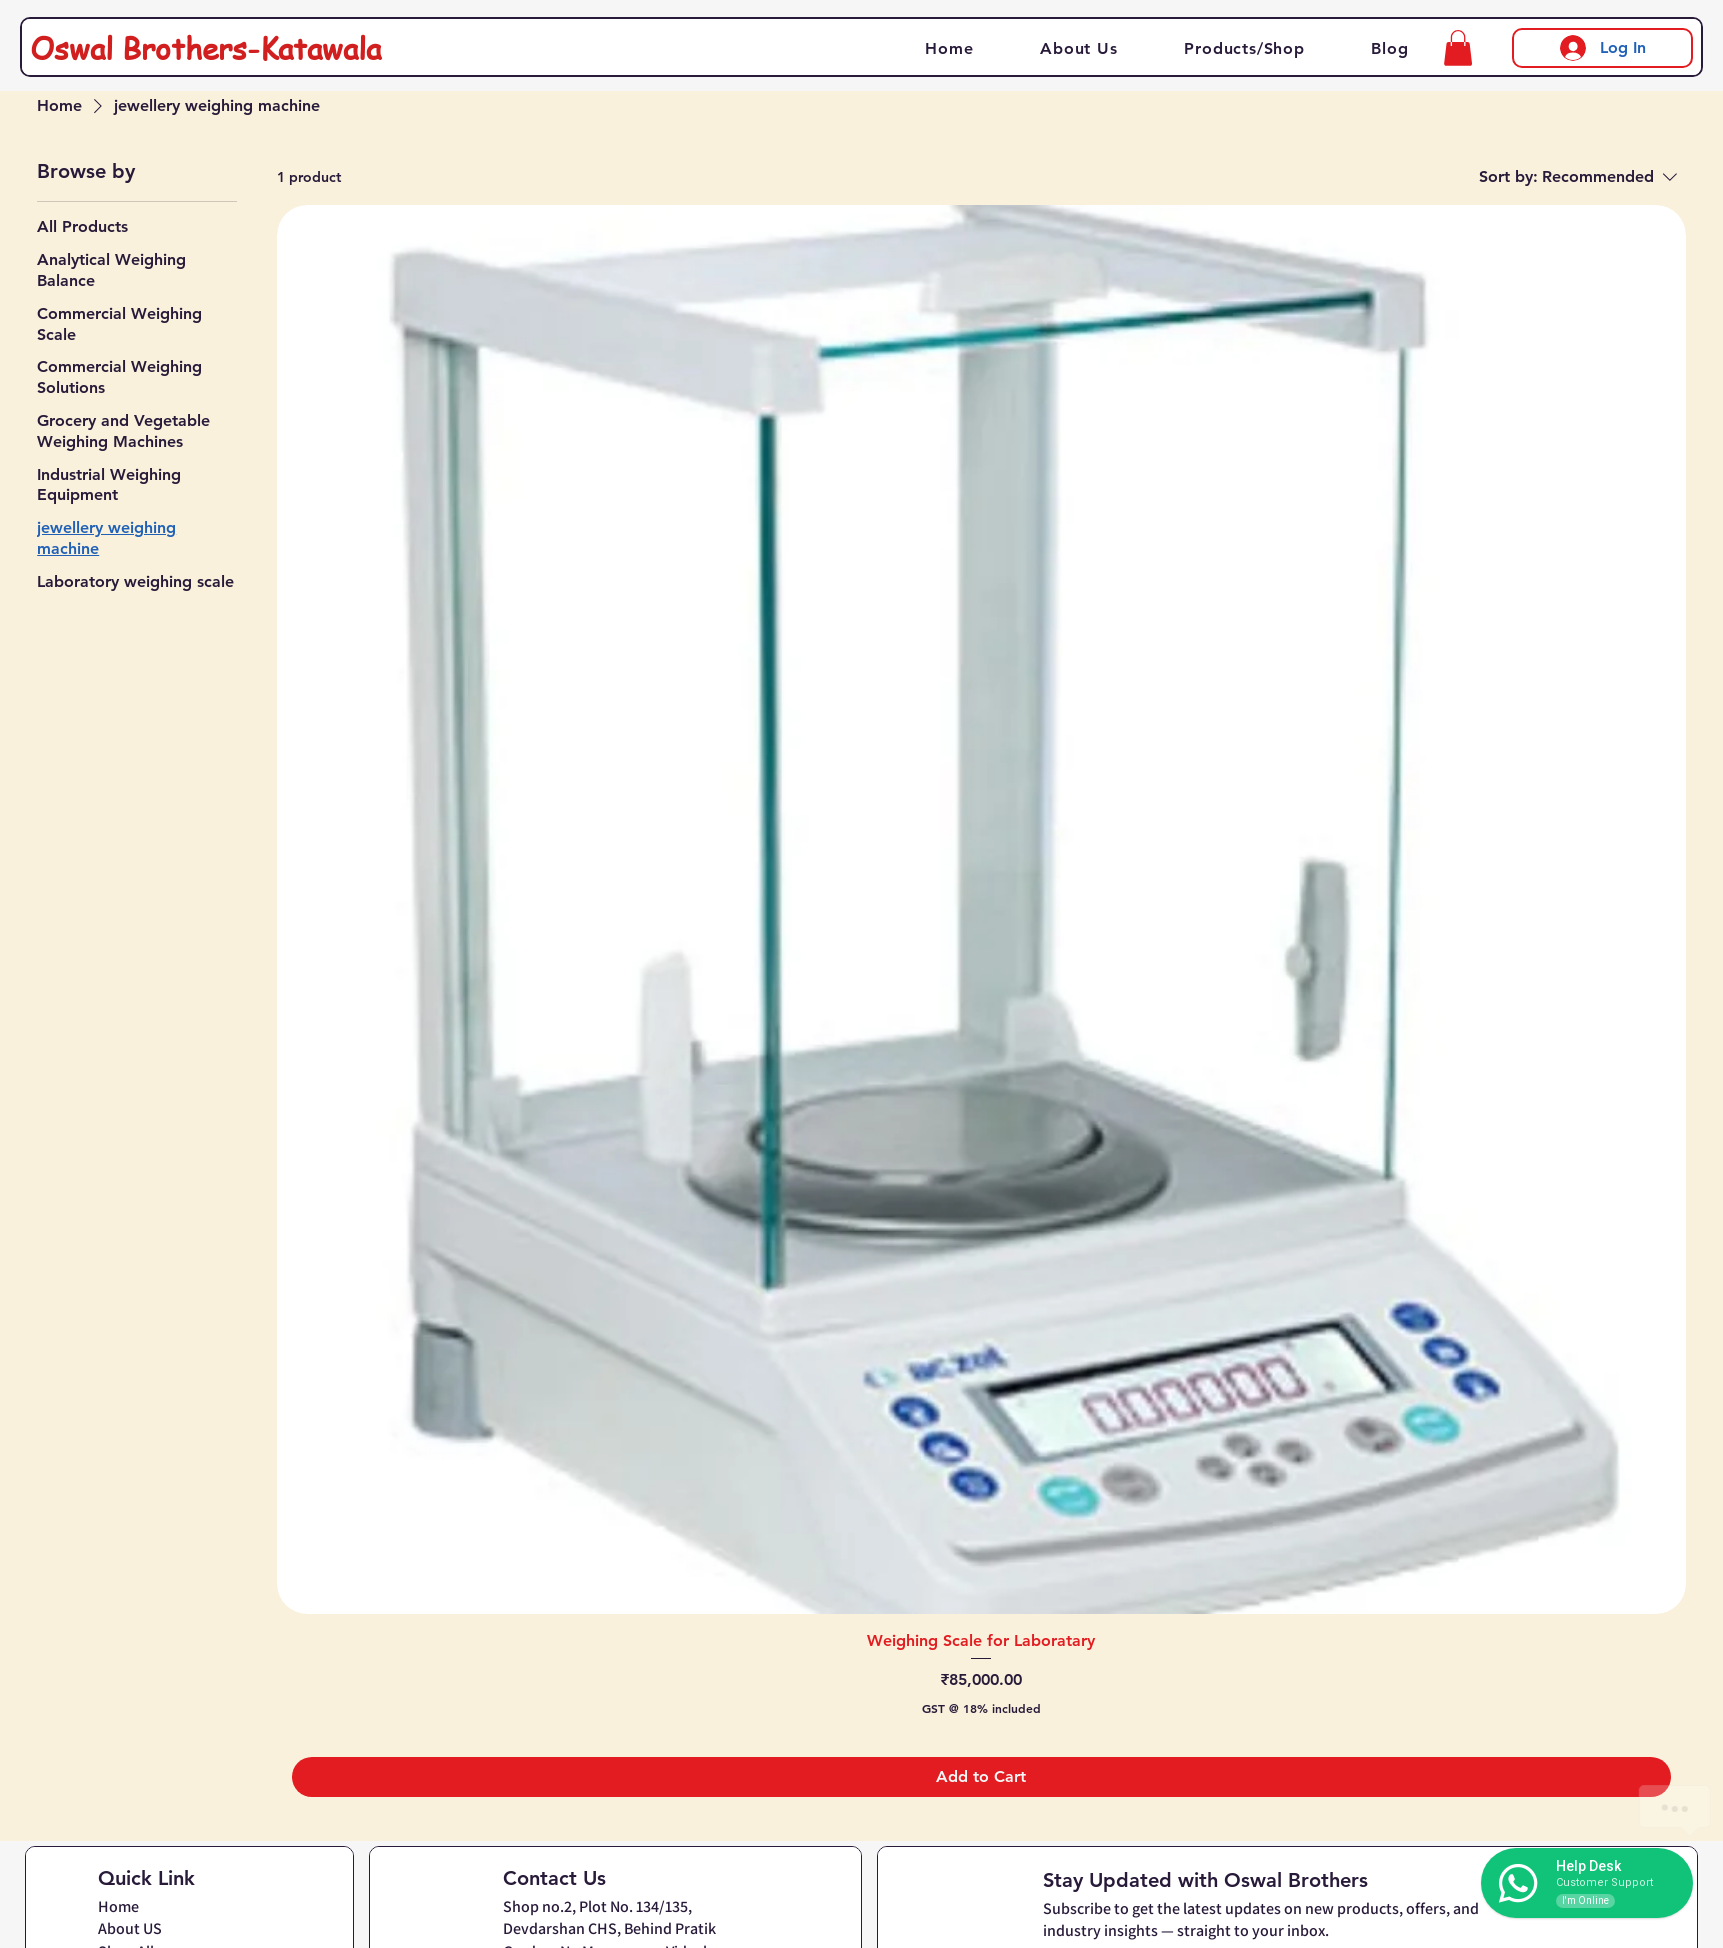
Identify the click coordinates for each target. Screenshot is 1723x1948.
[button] (1458, 48)
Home (118, 1906)
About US (130, 1928)
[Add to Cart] (981, 1777)
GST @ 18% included (981, 1708)
